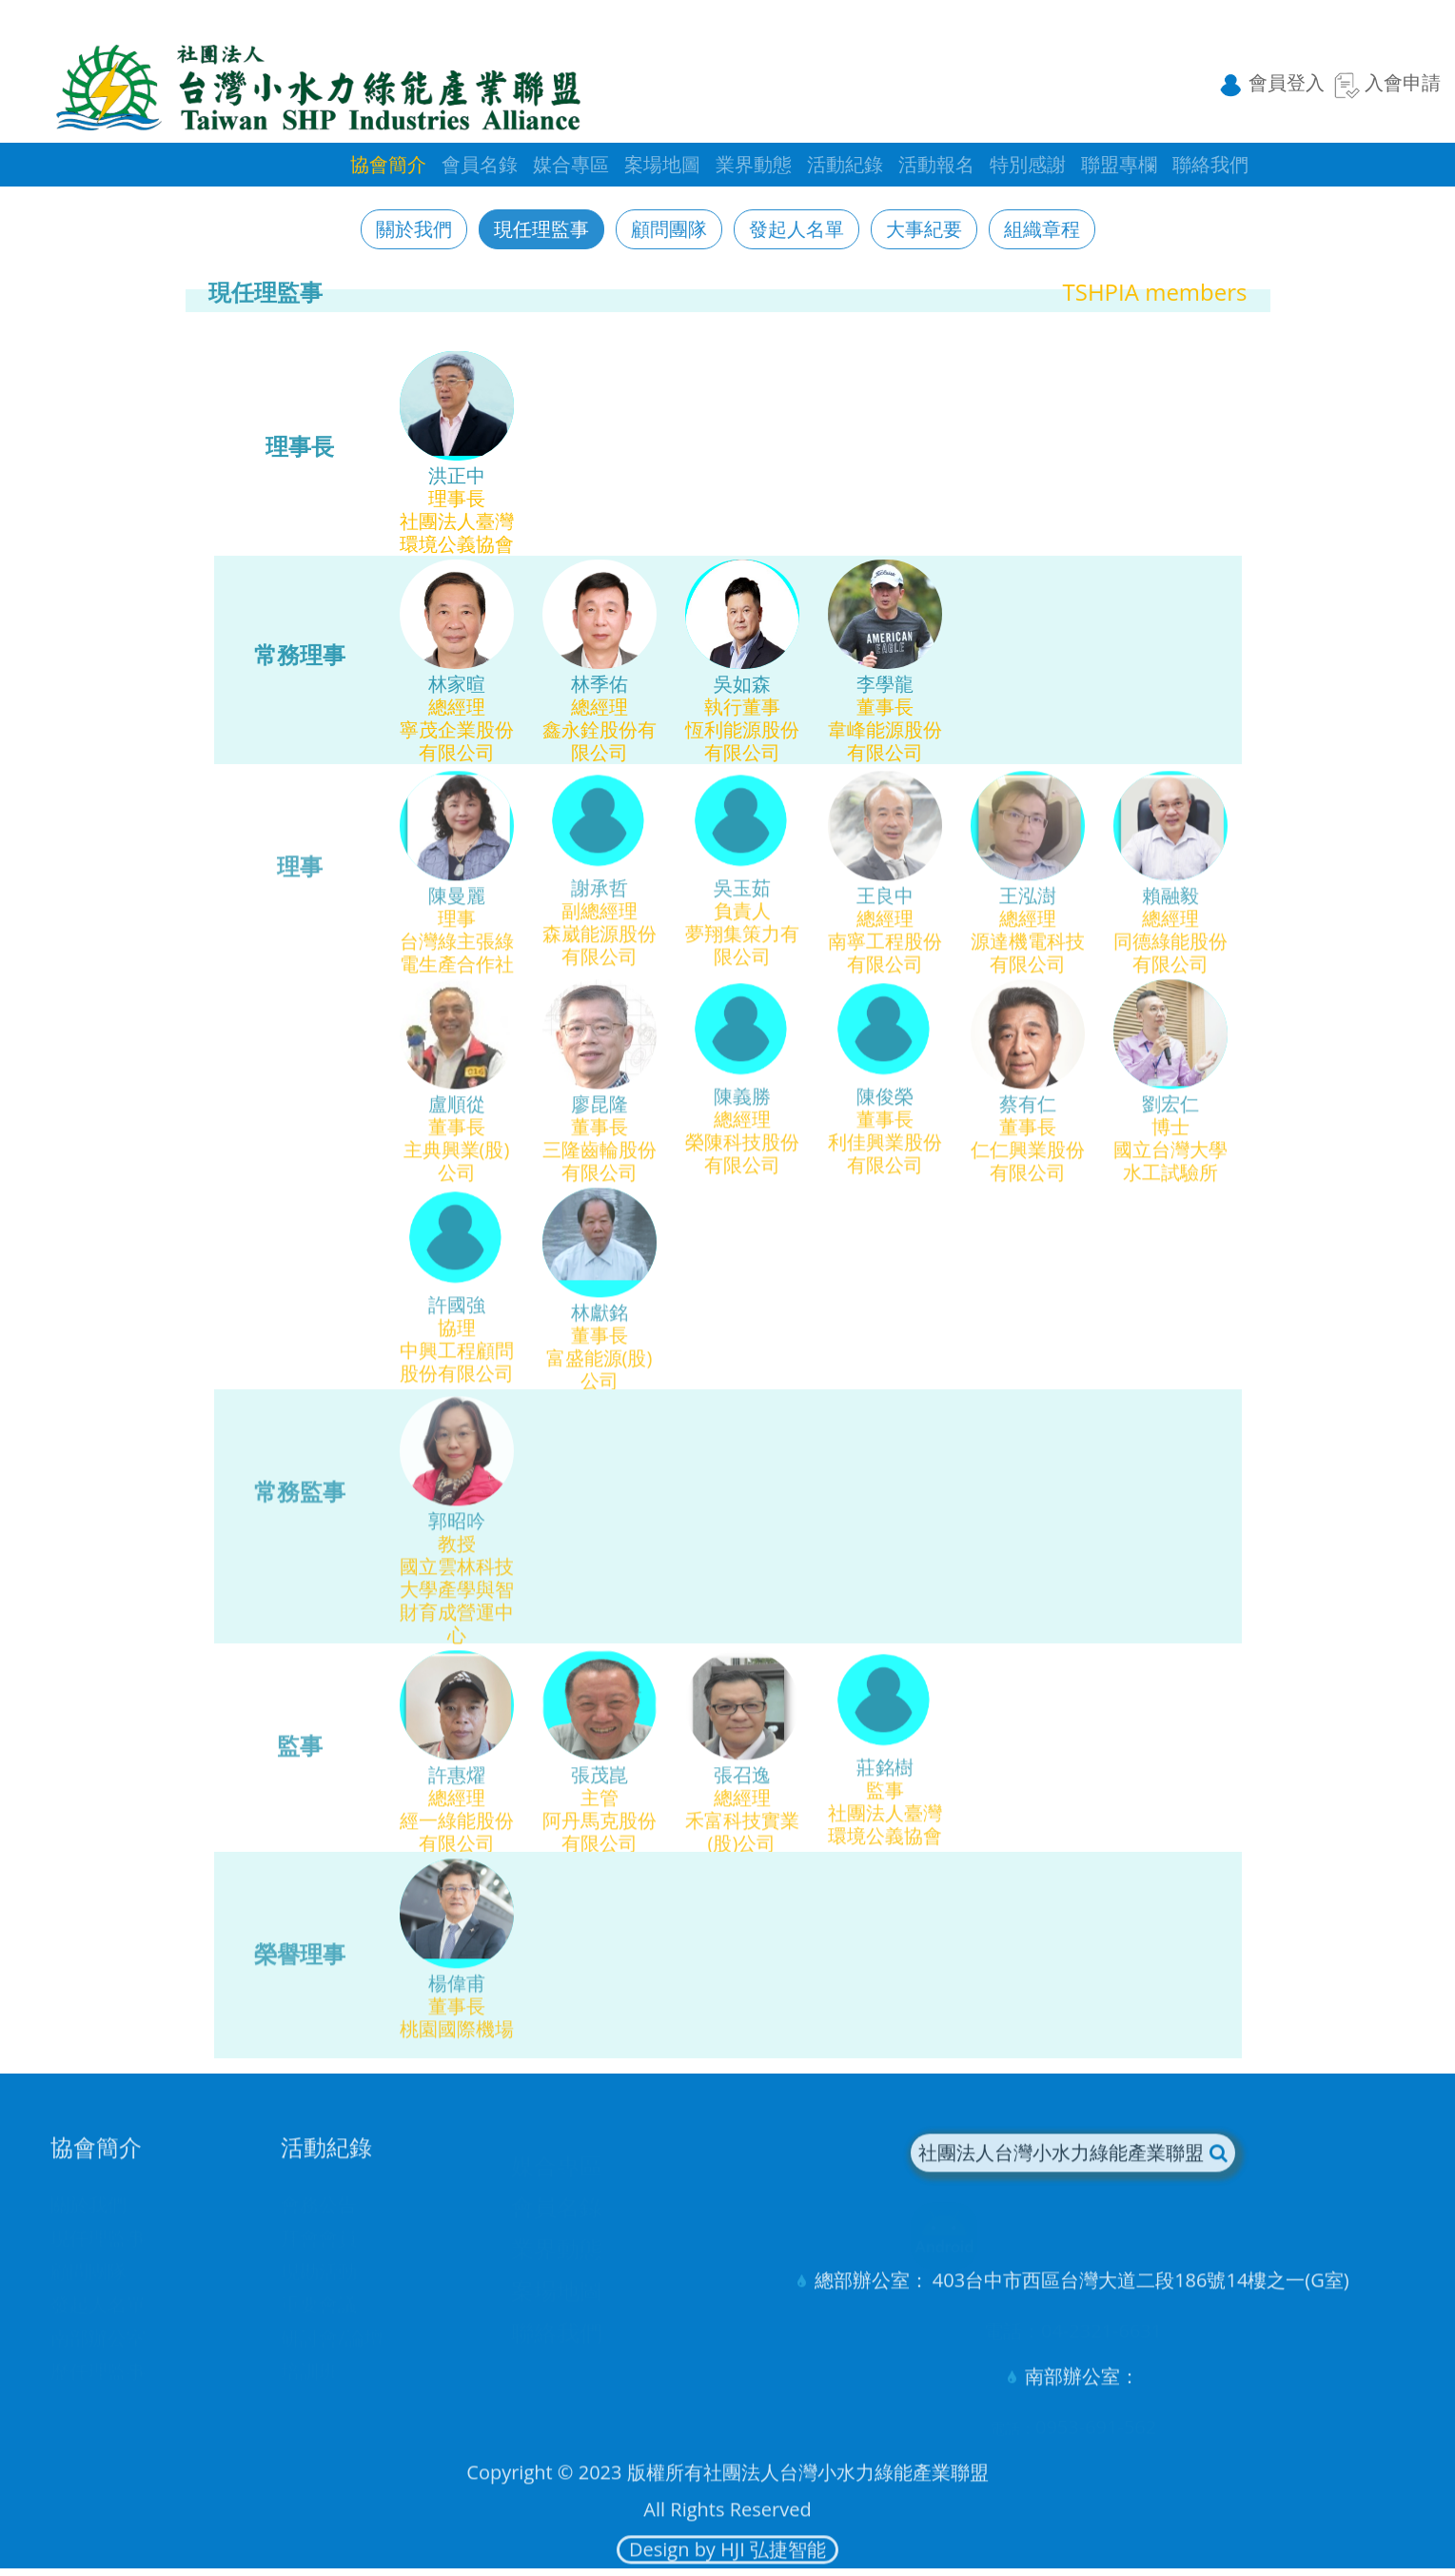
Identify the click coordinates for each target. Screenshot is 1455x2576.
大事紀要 (924, 229)
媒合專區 (571, 164)
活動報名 (936, 164)
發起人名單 (796, 229)
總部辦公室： (872, 2295)
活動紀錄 (845, 164)
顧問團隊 (669, 229)
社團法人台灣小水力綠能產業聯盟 (1072, 2167)
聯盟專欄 (1119, 164)
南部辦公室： (1082, 2391)
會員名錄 (480, 164)
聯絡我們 (1210, 164)
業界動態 (754, 164)
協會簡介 (388, 164)
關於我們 (414, 229)
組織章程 (1042, 229)
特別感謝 (1028, 164)
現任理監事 (541, 229)
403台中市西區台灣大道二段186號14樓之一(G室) (1141, 2295)
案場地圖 (662, 164)
